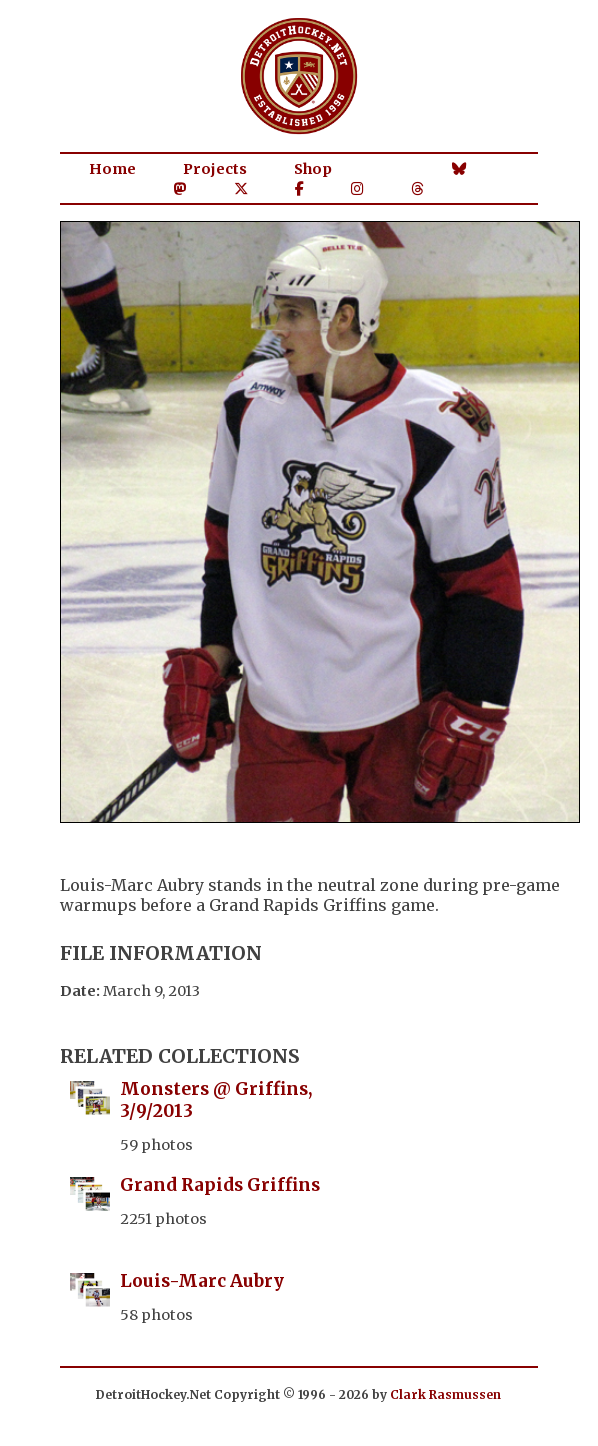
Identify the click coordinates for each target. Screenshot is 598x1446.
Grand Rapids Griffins (220, 1185)
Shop (313, 169)
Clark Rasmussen (445, 1394)
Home (112, 169)
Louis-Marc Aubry (202, 1281)
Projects (215, 169)
